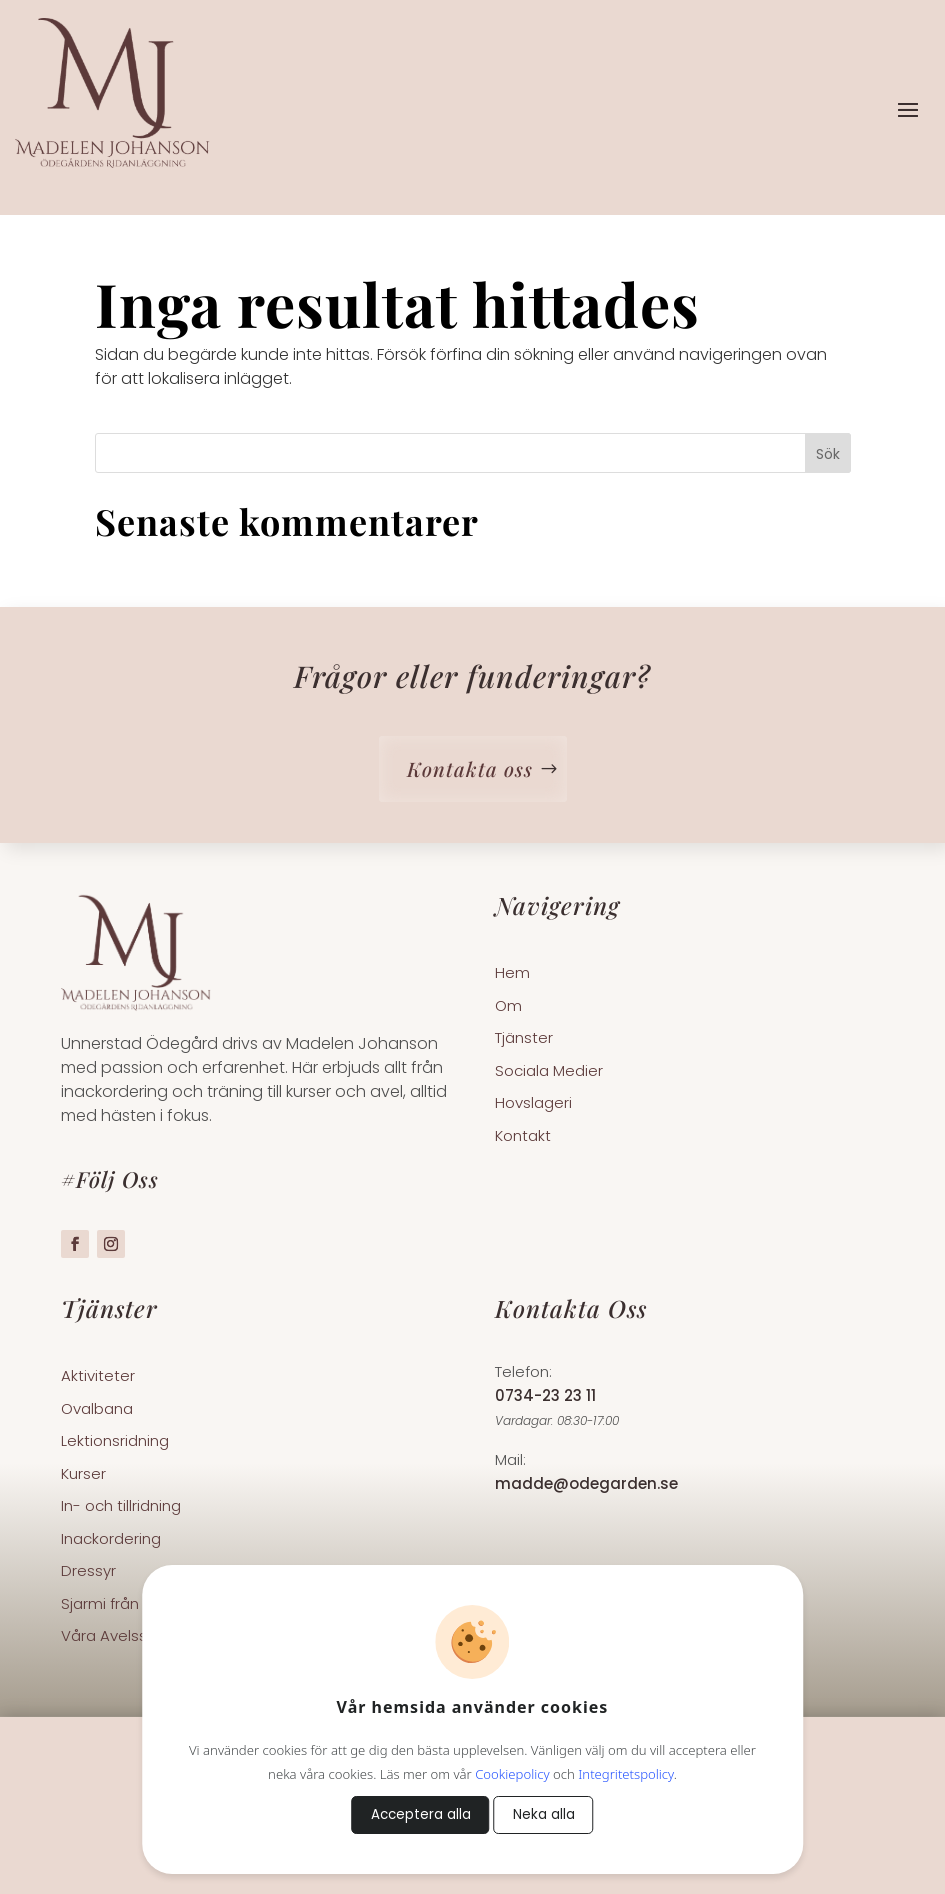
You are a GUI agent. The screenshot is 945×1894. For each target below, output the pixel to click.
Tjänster (524, 1039)
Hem (512, 974)
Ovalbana (97, 1410)
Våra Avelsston (116, 1637)
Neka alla (544, 1814)
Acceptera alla (421, 1814)
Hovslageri (533, 1104)
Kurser (83, 1475)
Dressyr (88, 1572)
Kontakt (523, 1137)
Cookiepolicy (512, 1774)
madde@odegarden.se (586, 1483)
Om (508, 1007)
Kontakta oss (470, 768)
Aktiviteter (98, 1377)
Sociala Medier (549, 1072)
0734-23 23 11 (545, 1395)
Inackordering (111, 1540)
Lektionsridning (115, 1442)
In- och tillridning (121, 1507)
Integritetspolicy (625, 1774)
